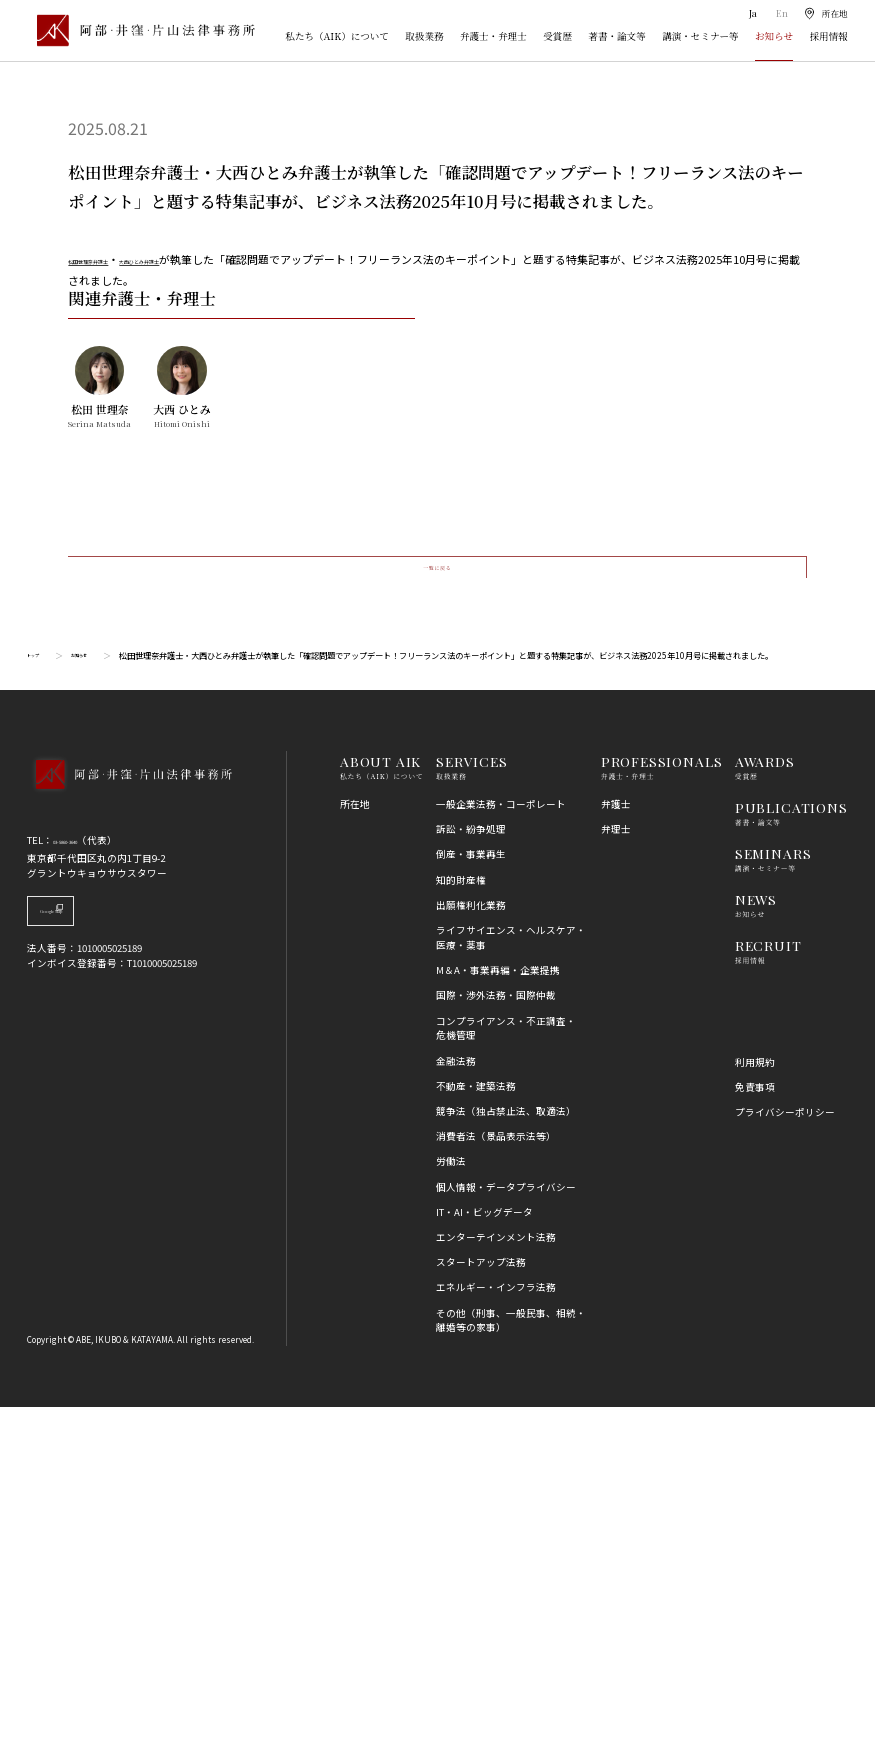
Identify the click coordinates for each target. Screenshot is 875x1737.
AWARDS (765, 1091)
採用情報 (828, 36)
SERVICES (472, 1091)
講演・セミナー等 (700, 36)
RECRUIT (768, 1274)
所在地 (355, 1133)
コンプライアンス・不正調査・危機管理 (506, 1357)
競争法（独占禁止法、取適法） (506, 1440)
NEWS (756, 1228)
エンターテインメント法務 (496, 1566)
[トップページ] (141, 31)
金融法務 (456, 1390)
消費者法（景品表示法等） (496, 1466)
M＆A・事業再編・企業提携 (498, 1300)
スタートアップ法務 (481, 1592)
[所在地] (825, 13)
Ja (752, 13)
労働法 (451, 1491)
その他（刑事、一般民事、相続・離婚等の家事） (511, 1649)
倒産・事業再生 (471, 1184)
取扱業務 (424, 36)
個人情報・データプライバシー (506, 1516)
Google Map (96, 1247)
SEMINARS (773, 1182)
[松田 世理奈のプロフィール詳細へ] (99, 685)
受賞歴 (557, 36)
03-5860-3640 (81, 1170)
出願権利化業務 (471, 1234)
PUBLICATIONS (791, 1136)
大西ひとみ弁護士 (211, 259)
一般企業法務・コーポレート (501, 1133)
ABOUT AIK (380, 1091)
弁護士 (616, 1133)
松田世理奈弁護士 (112, 259)
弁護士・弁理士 (493, 36)
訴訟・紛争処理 (471, 1159)
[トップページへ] (129, 1122)
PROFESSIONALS (662, 1091)
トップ (39, 985)
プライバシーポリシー (785, 1441)
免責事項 (755, 1416)
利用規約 (755, 1391)
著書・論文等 (616, 36)
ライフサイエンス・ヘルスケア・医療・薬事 (511, 1266)
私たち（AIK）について (337, 36)
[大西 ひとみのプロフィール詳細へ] (181, 685)
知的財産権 (461, 1209)
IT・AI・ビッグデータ (484, 1541)
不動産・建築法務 (476, 1415)
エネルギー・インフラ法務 (496, 1617)
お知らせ (774, 36)
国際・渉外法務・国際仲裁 (496, 1325)
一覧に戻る (436, 880)
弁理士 (616, 1159)
